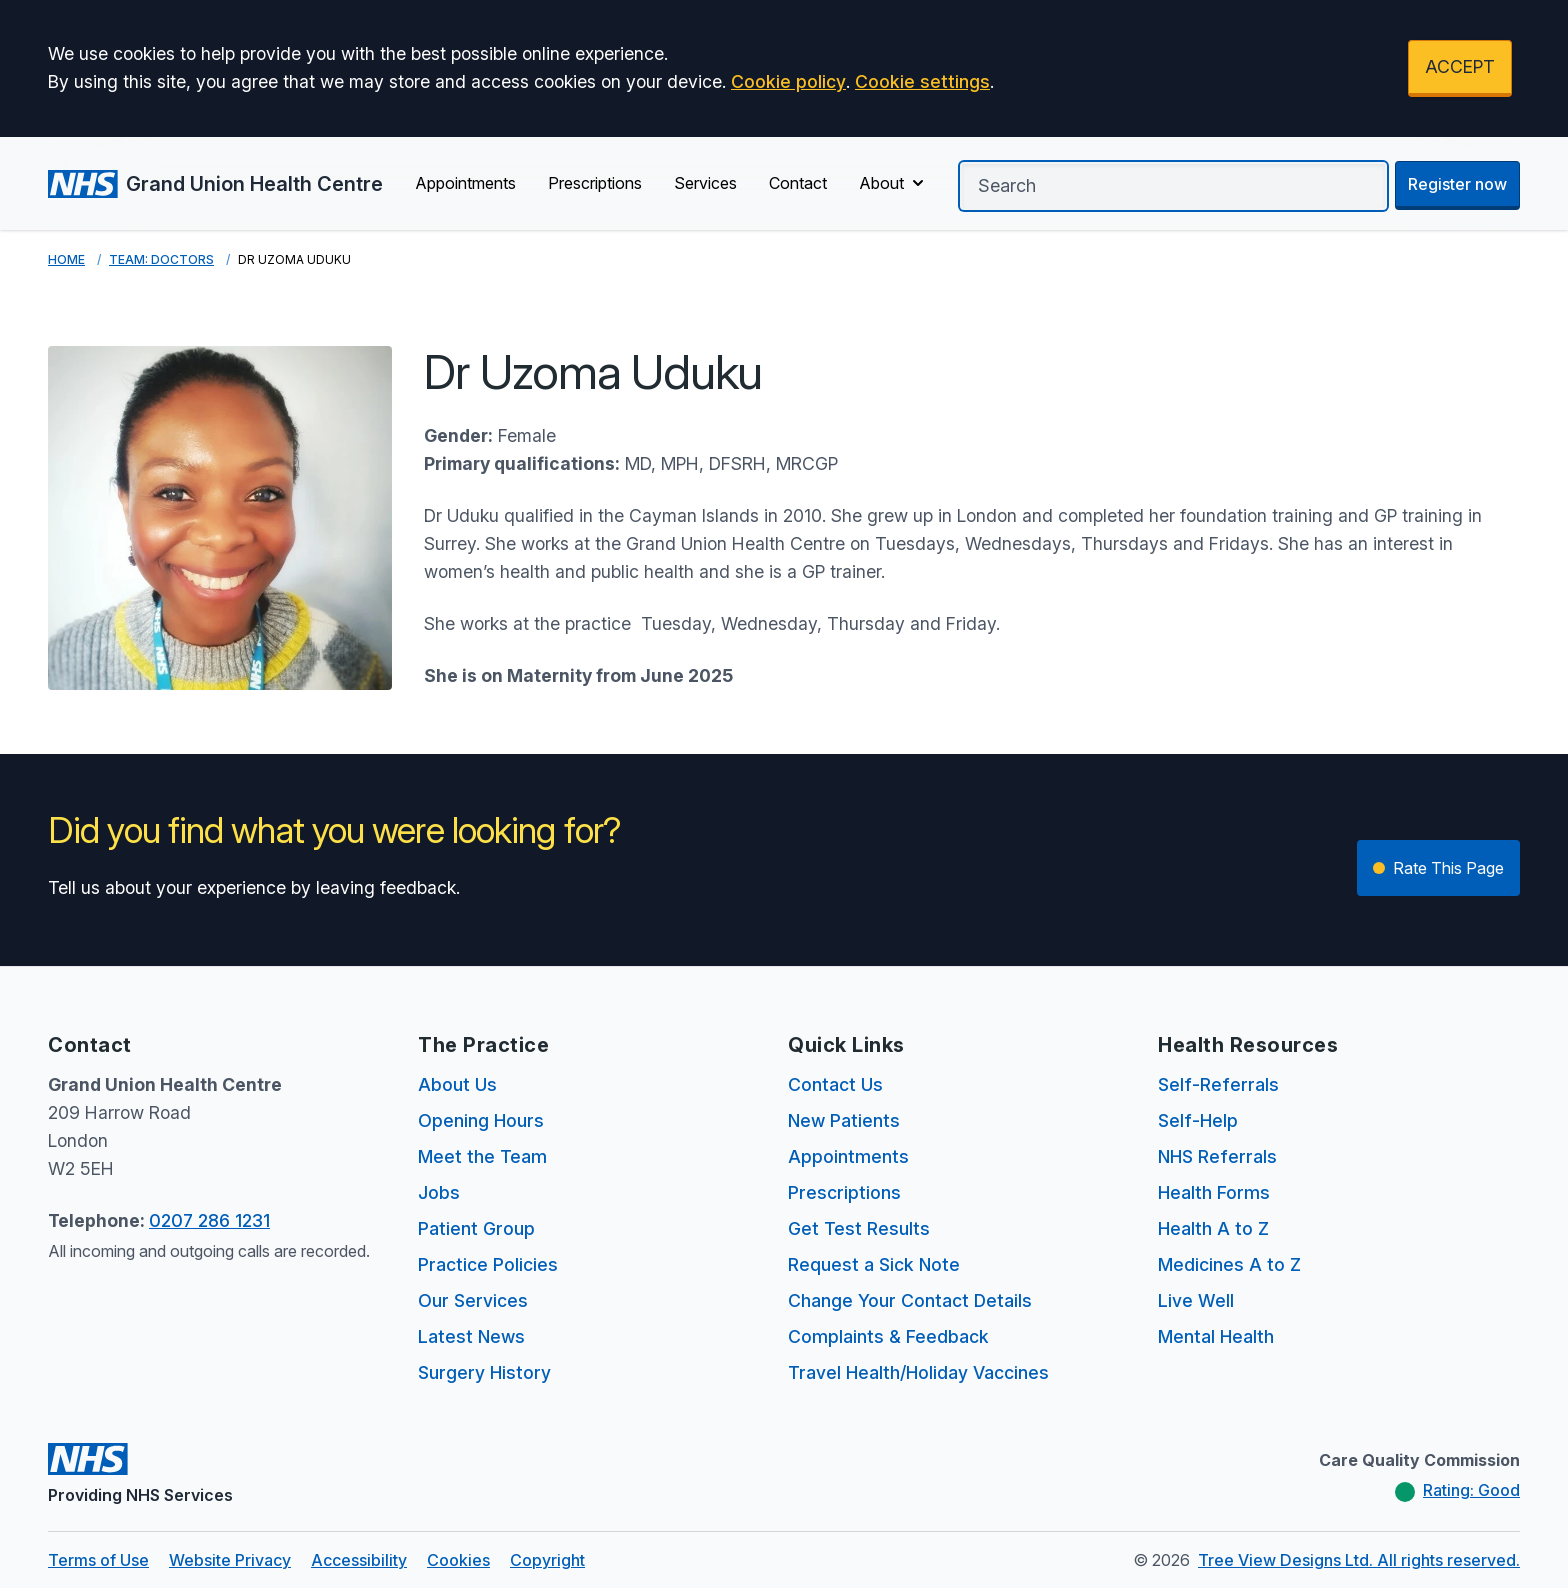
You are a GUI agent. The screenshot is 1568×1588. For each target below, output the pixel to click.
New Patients (844, 1120)
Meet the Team (482, 1156)
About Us (457, 1084)
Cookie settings (922, 81)
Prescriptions (595, 183)
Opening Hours (481, 1120)
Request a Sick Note (874, 1264)
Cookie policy (788, 81)
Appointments (465, 183)
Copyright (547, 1560)
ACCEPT (1460, 66)
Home (66, 259)
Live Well (1196, 1300)
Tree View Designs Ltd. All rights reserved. (1359, 1560)
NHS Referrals (1217, 1156)
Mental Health (1216, 1336)
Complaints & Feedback (888, 1336)
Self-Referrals (1218, 1084)
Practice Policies (488, 1264)
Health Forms (1214, 1192)
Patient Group (476, 1228)
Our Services (473, 1300)
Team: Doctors (161, 259)
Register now (1457, 184)
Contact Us (835, 1084)
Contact (798, 183)
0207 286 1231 (209, 1220)
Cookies (458, 1560)
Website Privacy (230, 1560)
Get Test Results (859, 1228)
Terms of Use (98, 1560)
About (893, 183)
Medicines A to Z (1229, 1264)
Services (705, 183)
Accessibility (359, 1560)
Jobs (439, 1192)
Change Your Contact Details (910, 1300)
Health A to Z (1213, 1228)
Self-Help (1198, 1120)
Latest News (471, 1336)
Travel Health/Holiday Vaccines (918, 1372)
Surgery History (484, 1372)
